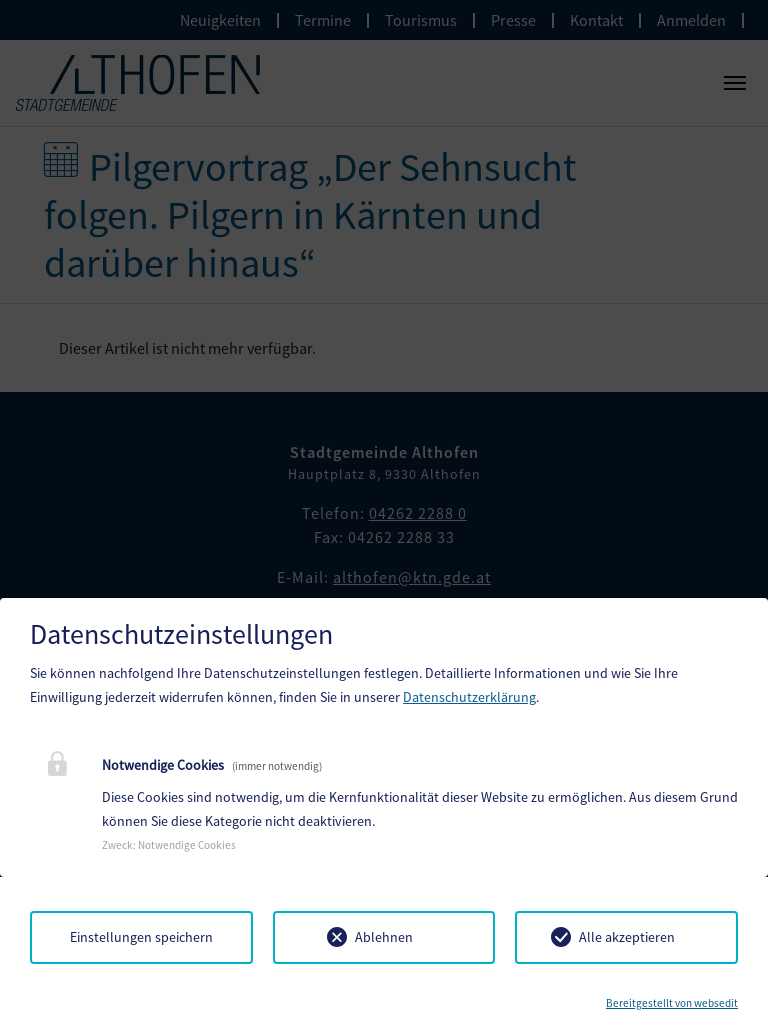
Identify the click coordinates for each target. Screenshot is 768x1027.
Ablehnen (384, 937)
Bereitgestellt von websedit (672, 1003)
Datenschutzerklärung (469, 697)
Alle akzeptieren (627, 937)
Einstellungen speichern (141, 937)
